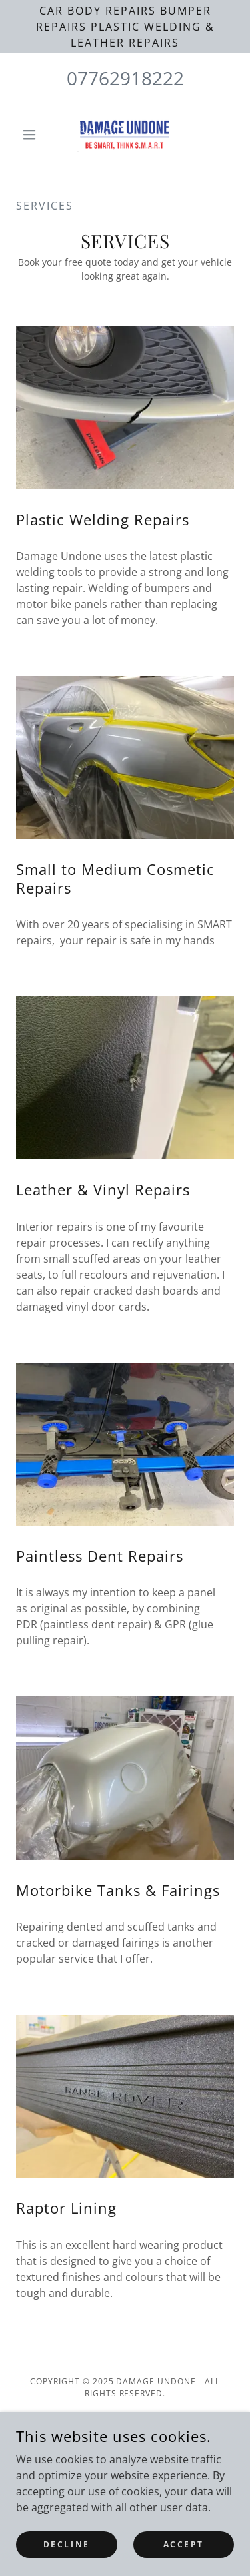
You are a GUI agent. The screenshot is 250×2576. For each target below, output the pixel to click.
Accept (183, 2544)
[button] (32, 134)
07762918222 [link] (125, 78)
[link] (124, 134)
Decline (66, 2544)
